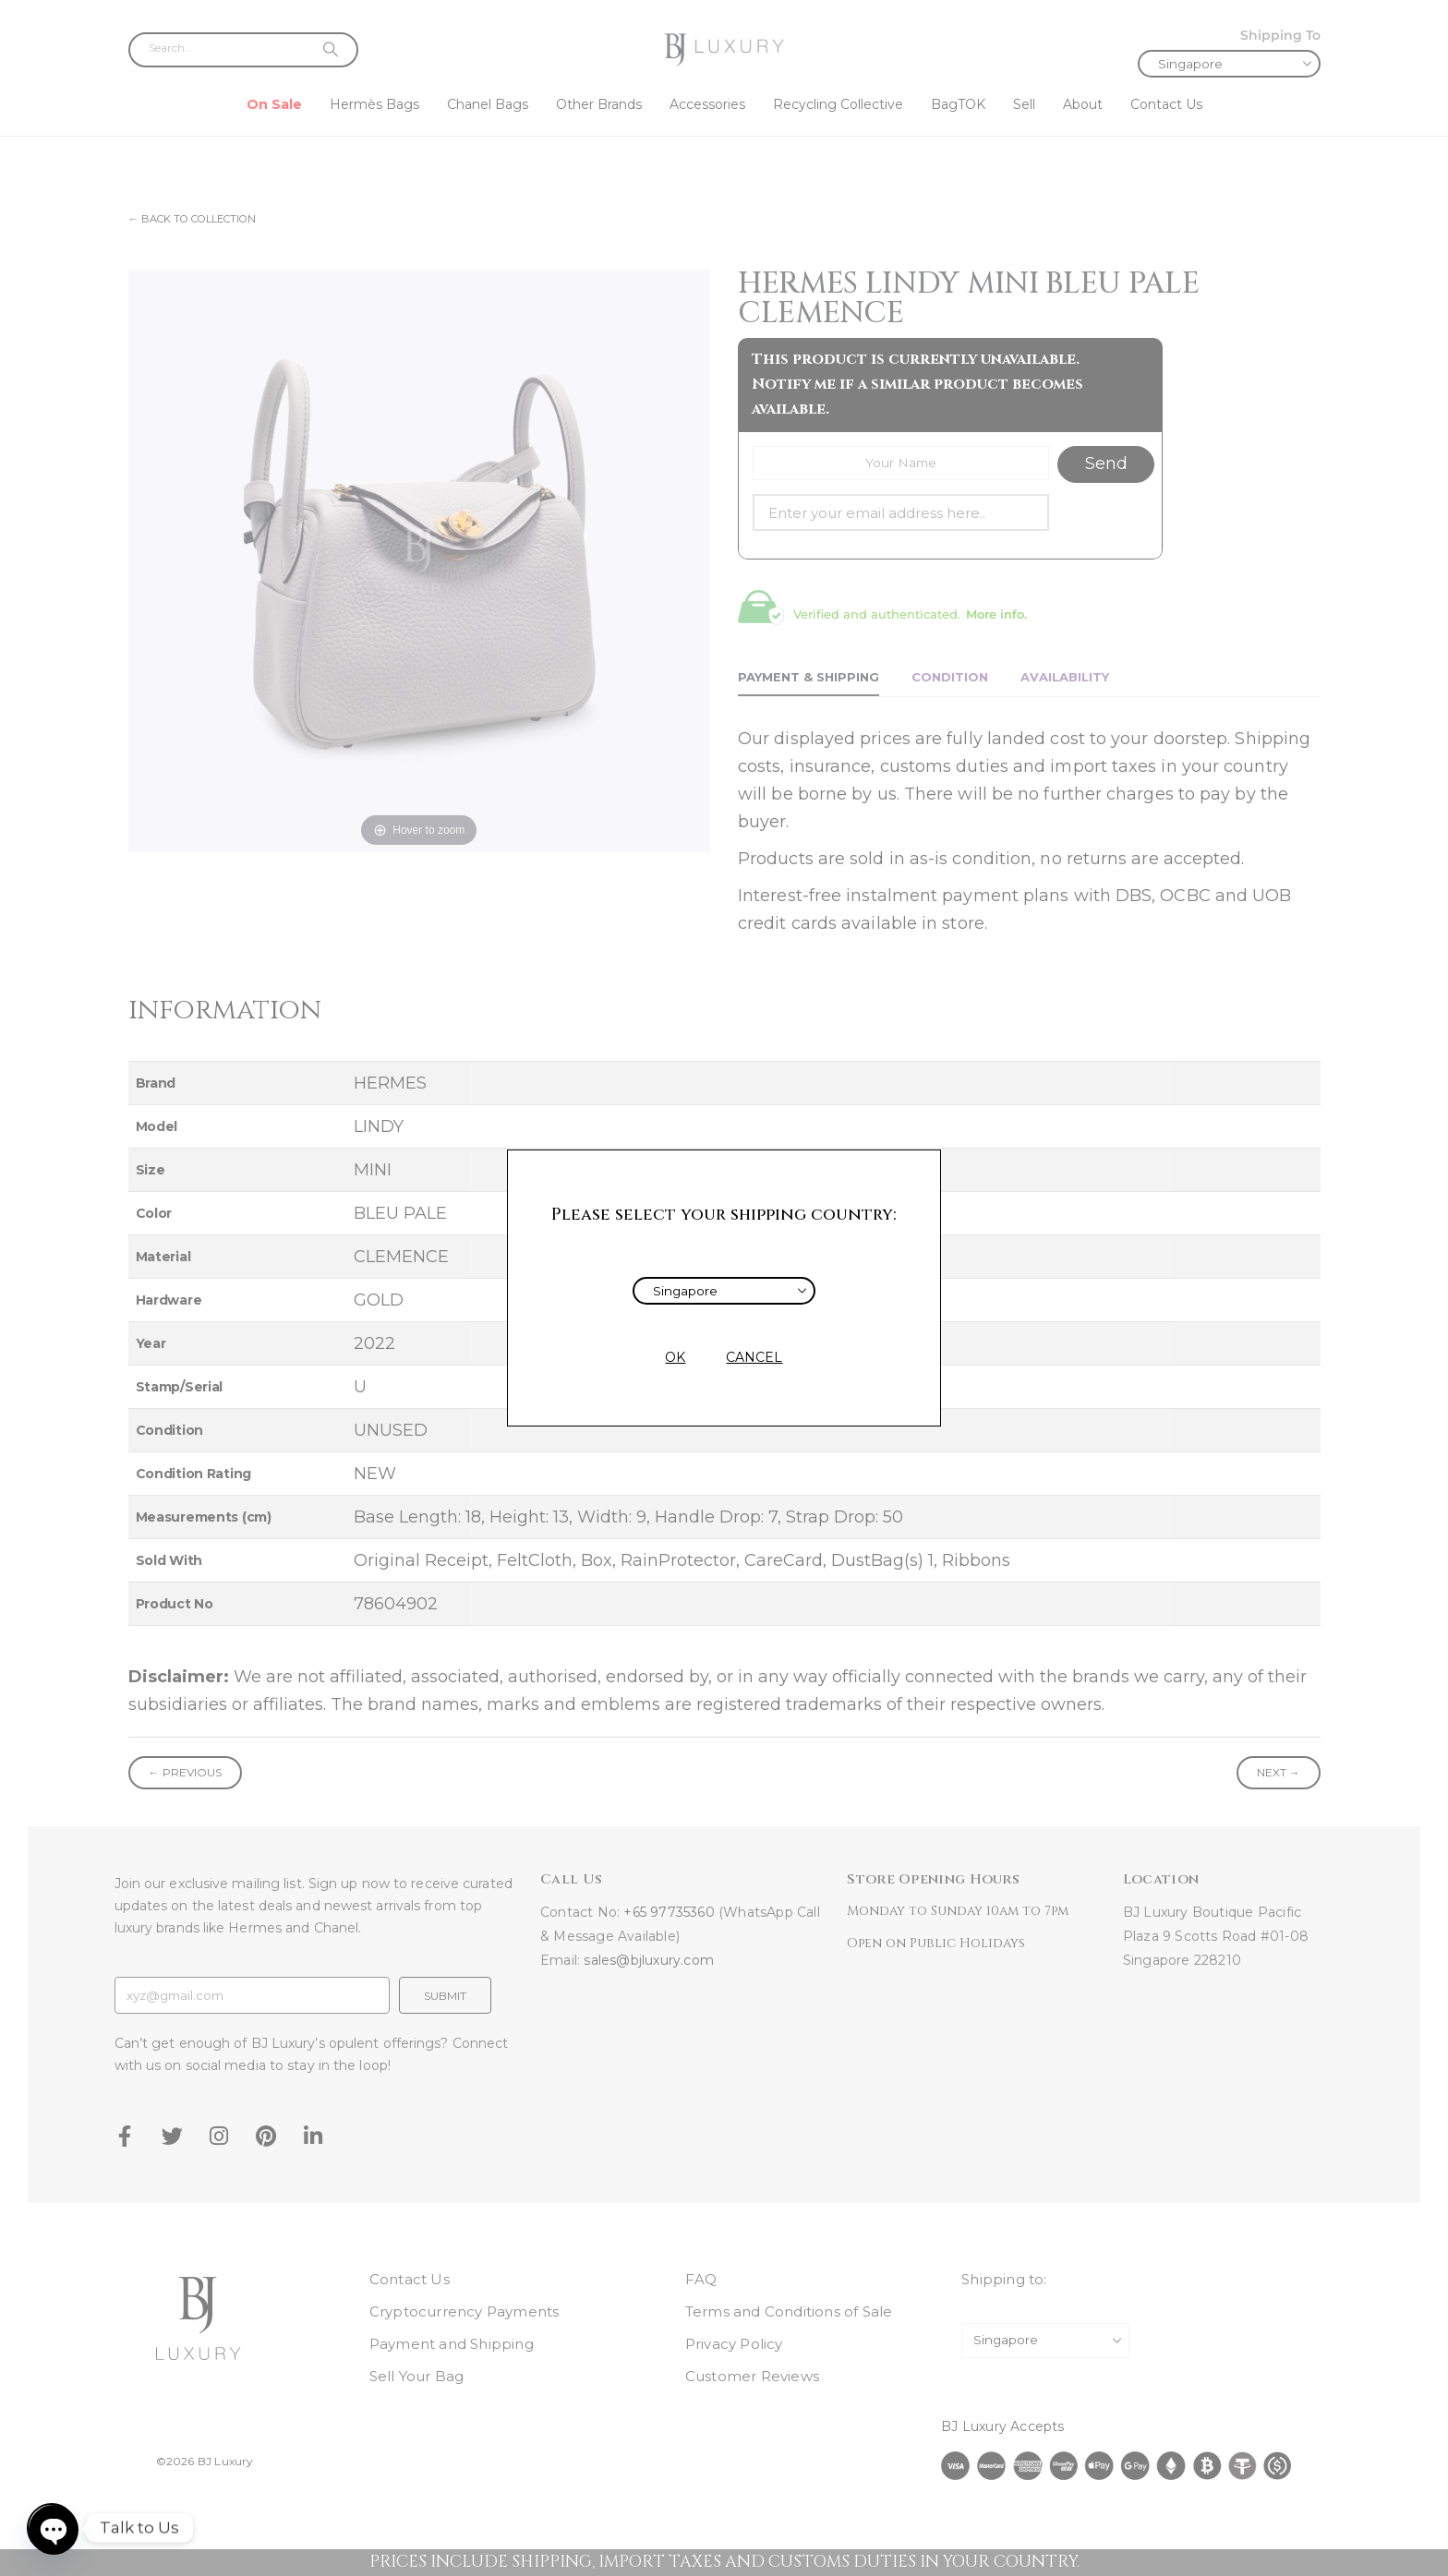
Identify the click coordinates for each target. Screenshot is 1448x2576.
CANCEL (754, 1357)
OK (675, 1357)
